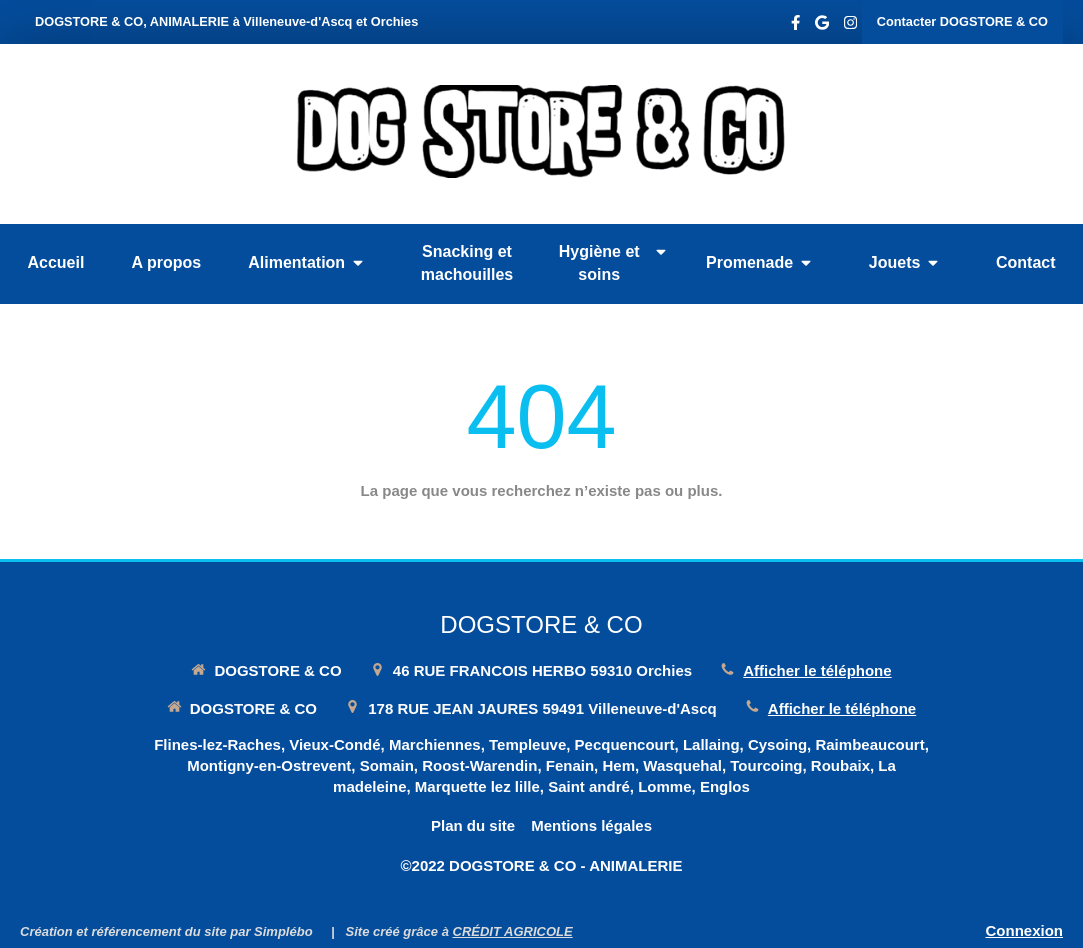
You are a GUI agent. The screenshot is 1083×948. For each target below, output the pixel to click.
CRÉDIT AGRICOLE (513, 931)
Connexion (1025, 930)
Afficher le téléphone (817, 670)
